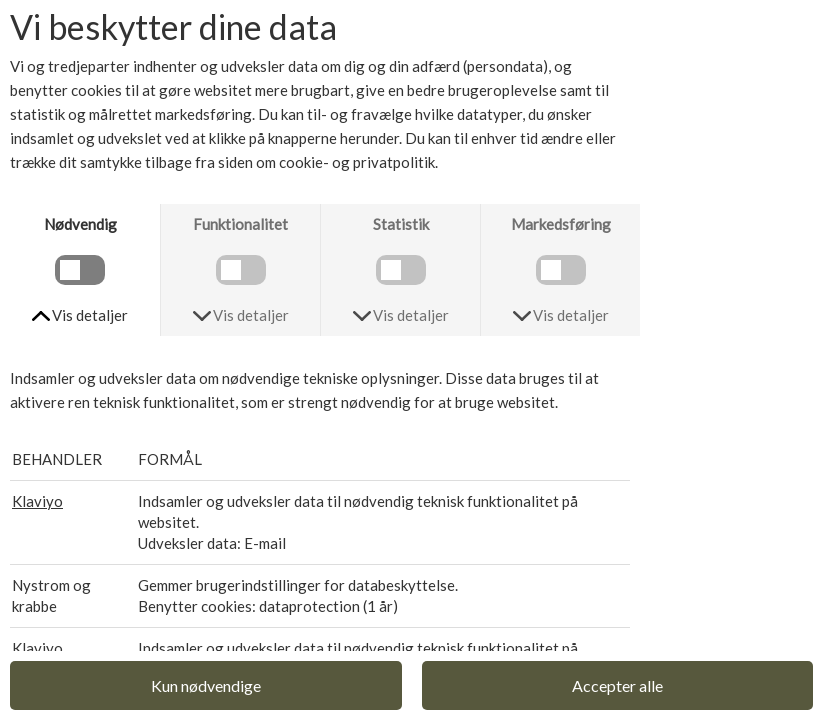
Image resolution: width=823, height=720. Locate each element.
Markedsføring (561, 224)
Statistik (401, 224)
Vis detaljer (90, 315)
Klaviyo (37, 501)
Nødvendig (80, 224)
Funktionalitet (240, 224)
